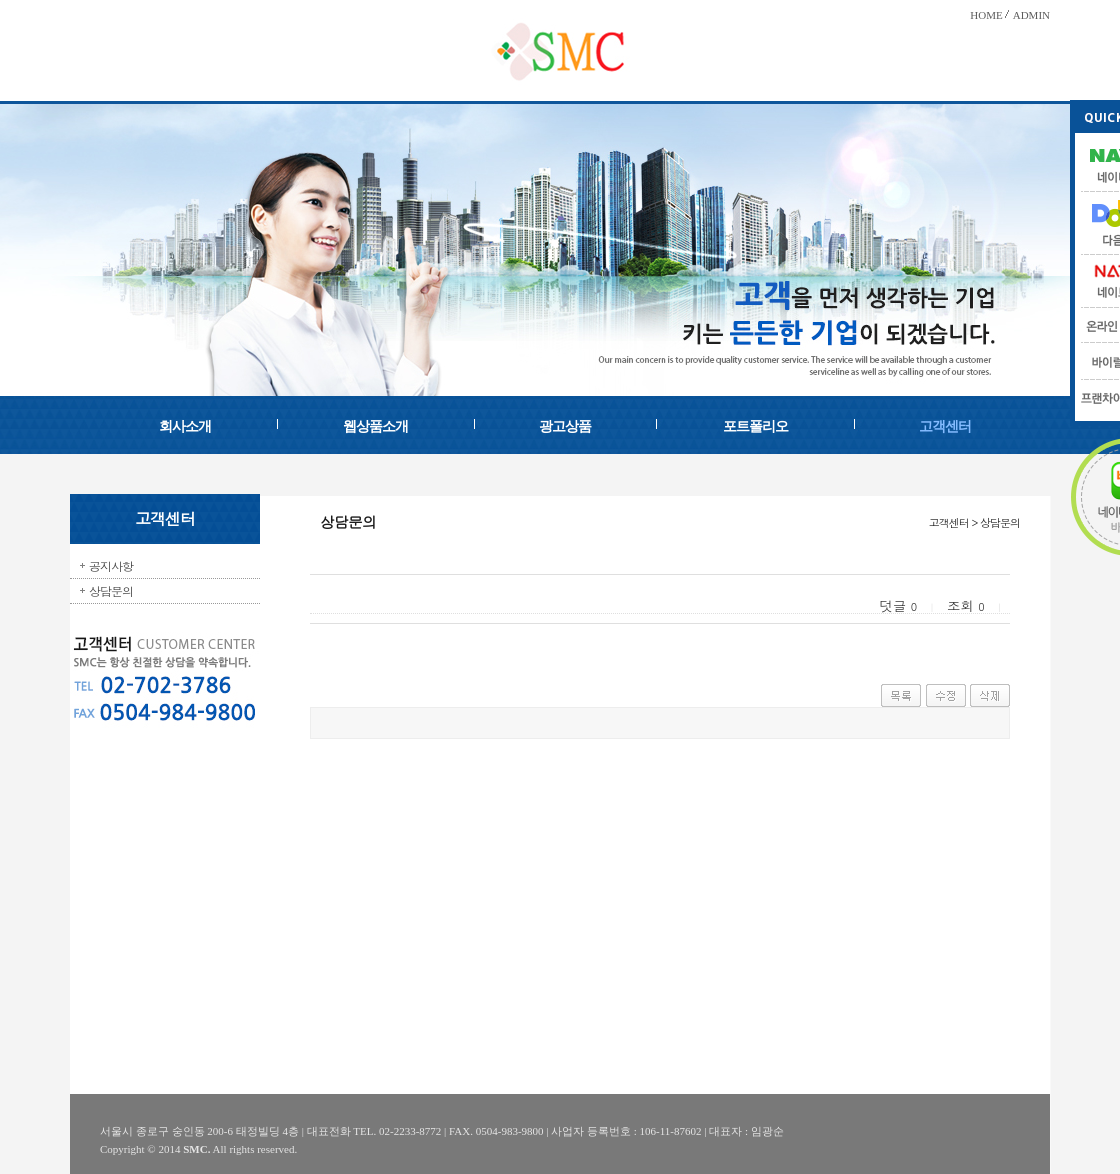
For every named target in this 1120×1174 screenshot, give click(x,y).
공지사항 (111, 565)
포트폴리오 (755, 426)
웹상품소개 (375, 426)
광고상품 (565, 426)
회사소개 (185, 426)
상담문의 (111, 590)
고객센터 (945, 426)
